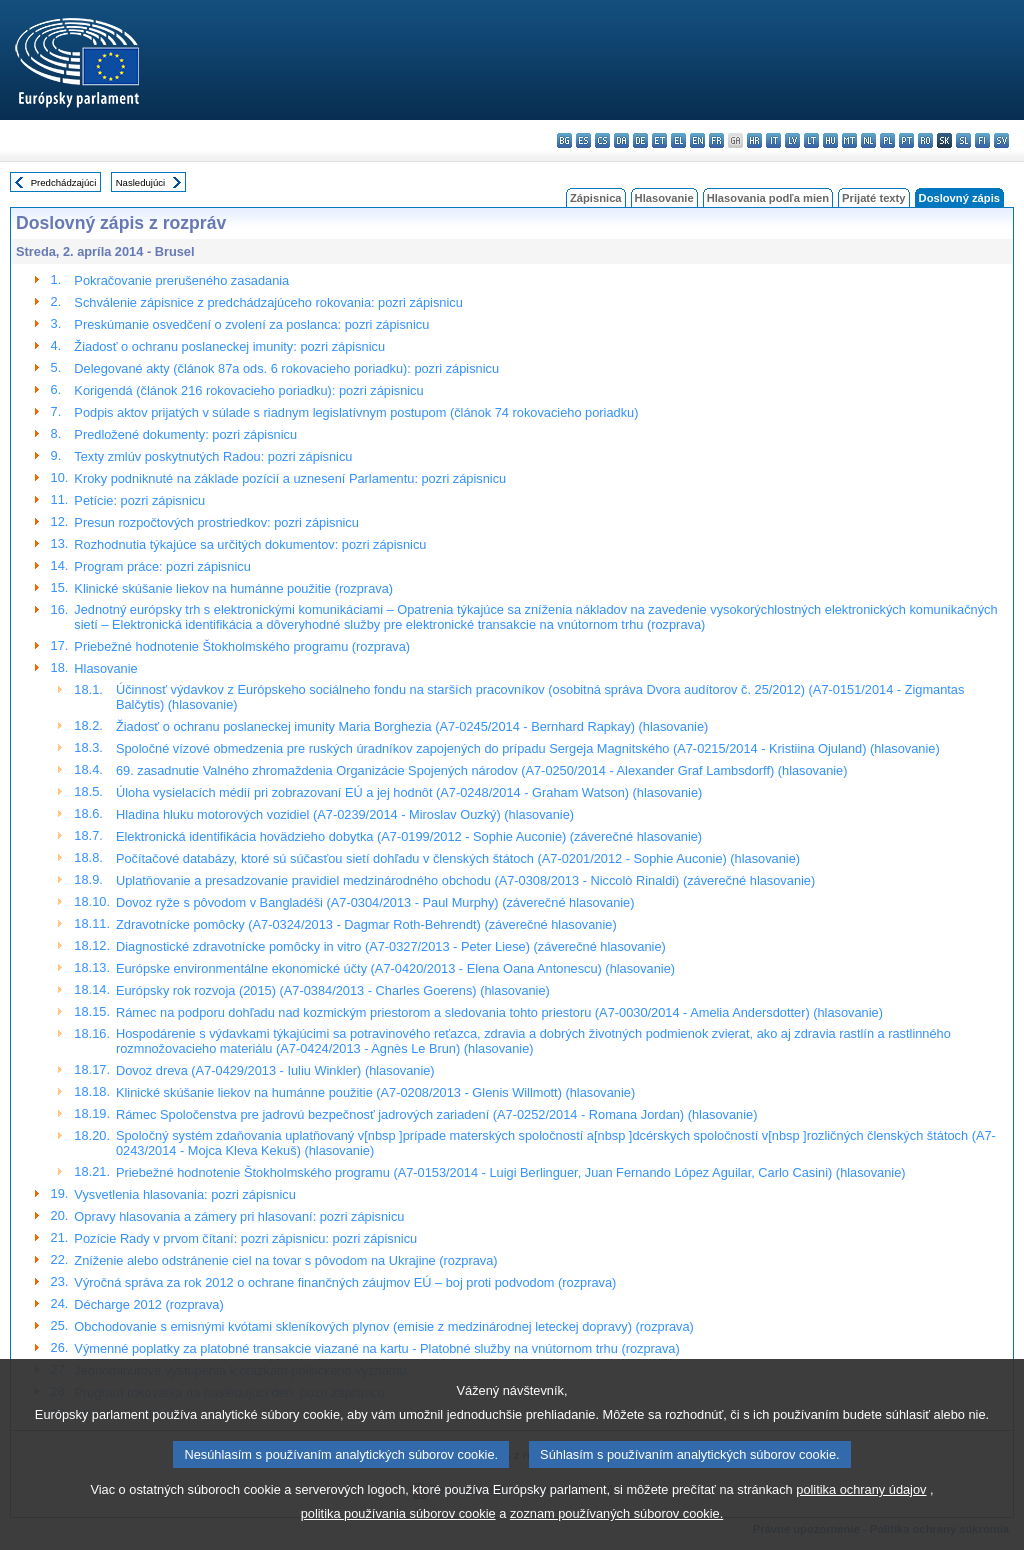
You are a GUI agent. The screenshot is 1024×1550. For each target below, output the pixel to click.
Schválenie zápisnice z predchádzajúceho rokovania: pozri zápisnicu (268, 302)
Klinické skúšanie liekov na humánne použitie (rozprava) (233, 588)
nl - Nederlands (868, 140)
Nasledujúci (141, 182)
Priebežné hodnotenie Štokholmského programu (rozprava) (242, 646)
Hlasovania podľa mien (768, 198)
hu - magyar (830, 140)
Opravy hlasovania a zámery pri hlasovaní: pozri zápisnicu (239, 1216)
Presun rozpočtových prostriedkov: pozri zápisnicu (216, 522)
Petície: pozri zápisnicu (139, 500)
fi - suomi (982, 140)
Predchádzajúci (64, 182)
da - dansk (621, 140)
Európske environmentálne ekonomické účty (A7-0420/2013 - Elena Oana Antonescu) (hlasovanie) (395, 968)
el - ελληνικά (678, 140)
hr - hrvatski (754, 140)
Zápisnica (596, 198)
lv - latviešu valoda (792, 140)
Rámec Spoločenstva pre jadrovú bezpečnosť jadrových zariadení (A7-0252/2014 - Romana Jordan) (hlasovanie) (436, 1114)
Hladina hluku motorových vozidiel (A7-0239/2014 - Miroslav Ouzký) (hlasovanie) (345, 814)
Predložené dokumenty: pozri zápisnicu (185, 434)
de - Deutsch (640, 140)
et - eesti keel (659, 140)
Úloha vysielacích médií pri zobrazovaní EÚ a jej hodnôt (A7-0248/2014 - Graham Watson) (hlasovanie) (409, 792)
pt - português (906, 140)
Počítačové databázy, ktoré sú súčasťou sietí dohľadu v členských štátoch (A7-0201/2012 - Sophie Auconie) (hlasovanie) (458, 858)
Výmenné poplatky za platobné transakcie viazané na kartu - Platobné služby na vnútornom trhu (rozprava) (376, 1348)
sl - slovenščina (963, 140)
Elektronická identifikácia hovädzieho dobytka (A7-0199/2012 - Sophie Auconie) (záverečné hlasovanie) (409, 836)
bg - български (564, 140)
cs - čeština (602, 140)
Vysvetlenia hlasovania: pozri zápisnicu (184, 1194)
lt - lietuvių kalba (811, 140)
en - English (697, 140)
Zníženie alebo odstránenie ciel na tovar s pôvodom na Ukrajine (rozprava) (285, 1260)
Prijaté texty (873, 198)
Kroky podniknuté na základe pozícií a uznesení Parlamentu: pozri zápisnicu (290, 478)
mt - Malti (849, 140)
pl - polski (887, 140)
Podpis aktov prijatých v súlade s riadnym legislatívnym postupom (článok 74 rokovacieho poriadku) (356, 412)
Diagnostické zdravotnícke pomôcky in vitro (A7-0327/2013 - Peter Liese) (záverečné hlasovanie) (391, 946)
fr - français (716, 140)
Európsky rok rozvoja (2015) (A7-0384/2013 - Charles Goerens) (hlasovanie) (333, 990)
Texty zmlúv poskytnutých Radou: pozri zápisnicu (213, 456)
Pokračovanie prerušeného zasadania (181, 280)
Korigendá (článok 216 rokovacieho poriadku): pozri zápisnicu (248, 390)
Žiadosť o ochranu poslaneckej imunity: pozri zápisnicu (229, 346)
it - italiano (773, 140)
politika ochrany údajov (861, 1522)
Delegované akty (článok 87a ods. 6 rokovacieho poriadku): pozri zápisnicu (286, 368)
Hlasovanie (664, 198)
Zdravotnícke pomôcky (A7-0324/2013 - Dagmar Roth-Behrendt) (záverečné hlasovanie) (366, 924)
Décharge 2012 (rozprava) (148, 1304)
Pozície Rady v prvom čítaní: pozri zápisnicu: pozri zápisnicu (245, 1238)
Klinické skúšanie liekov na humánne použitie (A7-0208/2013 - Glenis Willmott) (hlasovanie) (375, 1092)
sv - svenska (1001, 140)
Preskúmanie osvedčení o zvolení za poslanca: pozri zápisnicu (251, 324)
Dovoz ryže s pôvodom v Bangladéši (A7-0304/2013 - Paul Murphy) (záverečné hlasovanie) (375, 902)
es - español (583, 140)
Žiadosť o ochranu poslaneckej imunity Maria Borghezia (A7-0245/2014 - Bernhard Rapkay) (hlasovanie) (412, 726)
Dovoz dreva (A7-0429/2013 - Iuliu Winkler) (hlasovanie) (275, 1070)
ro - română (925, 140)
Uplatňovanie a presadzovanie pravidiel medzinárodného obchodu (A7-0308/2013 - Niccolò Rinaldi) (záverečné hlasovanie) (465, 880)
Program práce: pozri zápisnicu (162, 566)
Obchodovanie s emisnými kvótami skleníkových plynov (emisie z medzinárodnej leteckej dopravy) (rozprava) (383, 1326)
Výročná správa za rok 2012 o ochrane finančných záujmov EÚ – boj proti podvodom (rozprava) (345, 1282)
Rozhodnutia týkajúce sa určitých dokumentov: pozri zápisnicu (250, 544)
